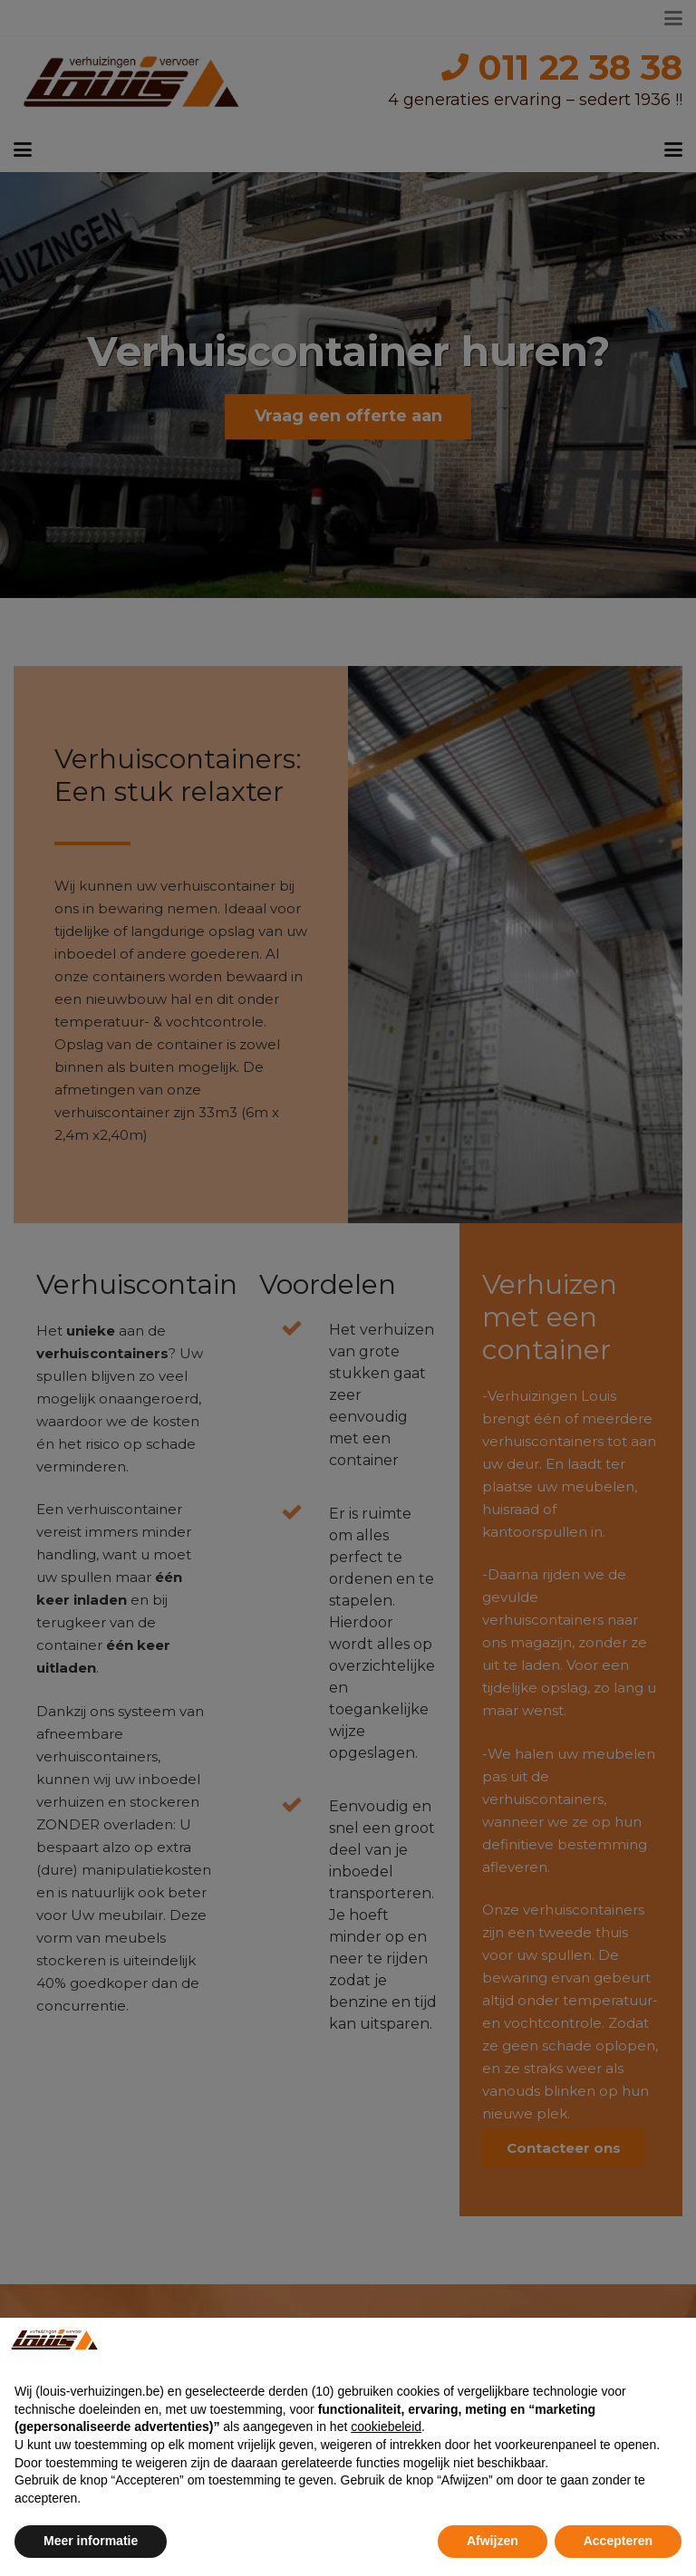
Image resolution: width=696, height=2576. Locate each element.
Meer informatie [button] (91, 2540)
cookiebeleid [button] (386, 2426)
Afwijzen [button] (492, 2540)
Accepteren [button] (618, 2540)
